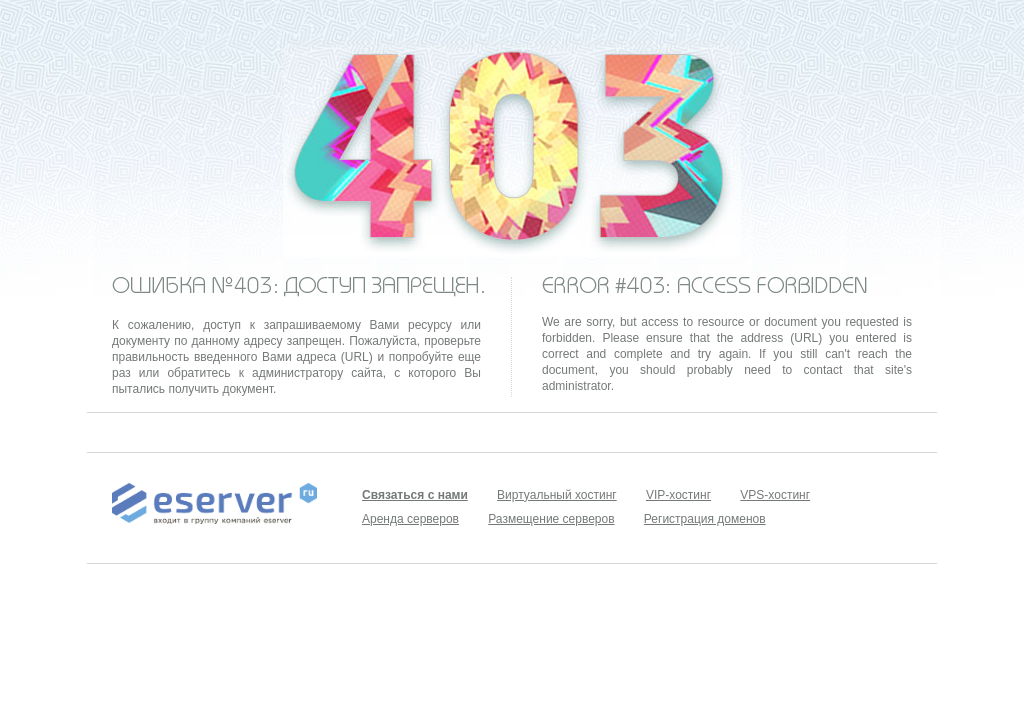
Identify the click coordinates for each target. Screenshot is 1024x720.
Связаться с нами (415, 495)
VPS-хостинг (775, 495)
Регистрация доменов (705, 519)
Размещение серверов (551, 519)
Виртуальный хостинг (557, 495)
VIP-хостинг (678, 495)
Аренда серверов (410, 519)
